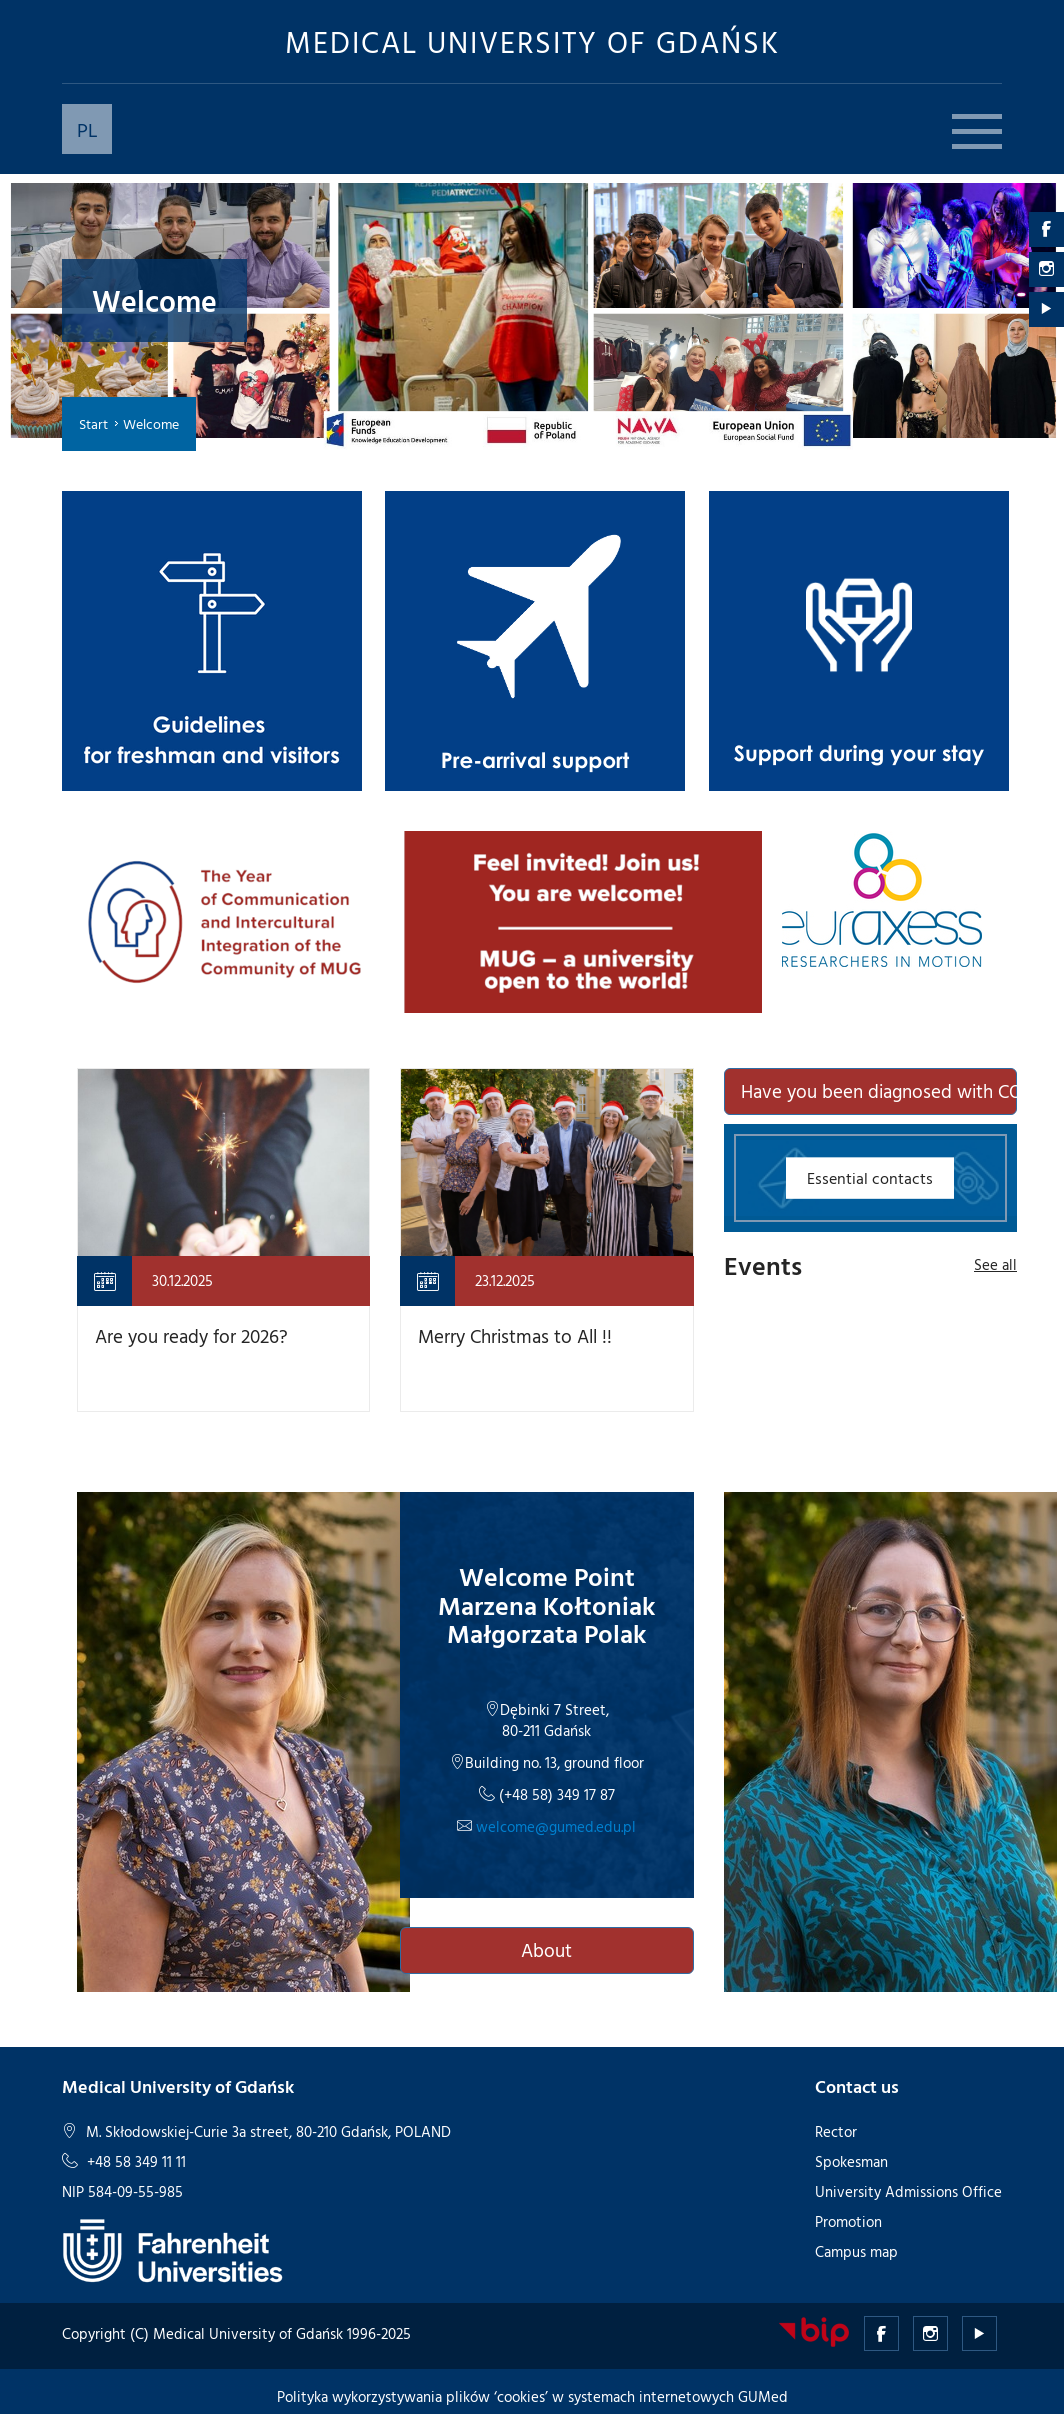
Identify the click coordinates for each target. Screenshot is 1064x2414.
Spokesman (851, 2161)
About (546, 1950)
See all (995, 1264)
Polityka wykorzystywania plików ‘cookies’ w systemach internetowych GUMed (532, 2396)
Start (93, 423)
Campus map (856, 2251)
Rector (836, 2131)
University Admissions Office (908, 2191)
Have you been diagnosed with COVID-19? (879, 1091)
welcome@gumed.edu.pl (554, 1826)
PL (87, 129)
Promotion (848, 2221)
